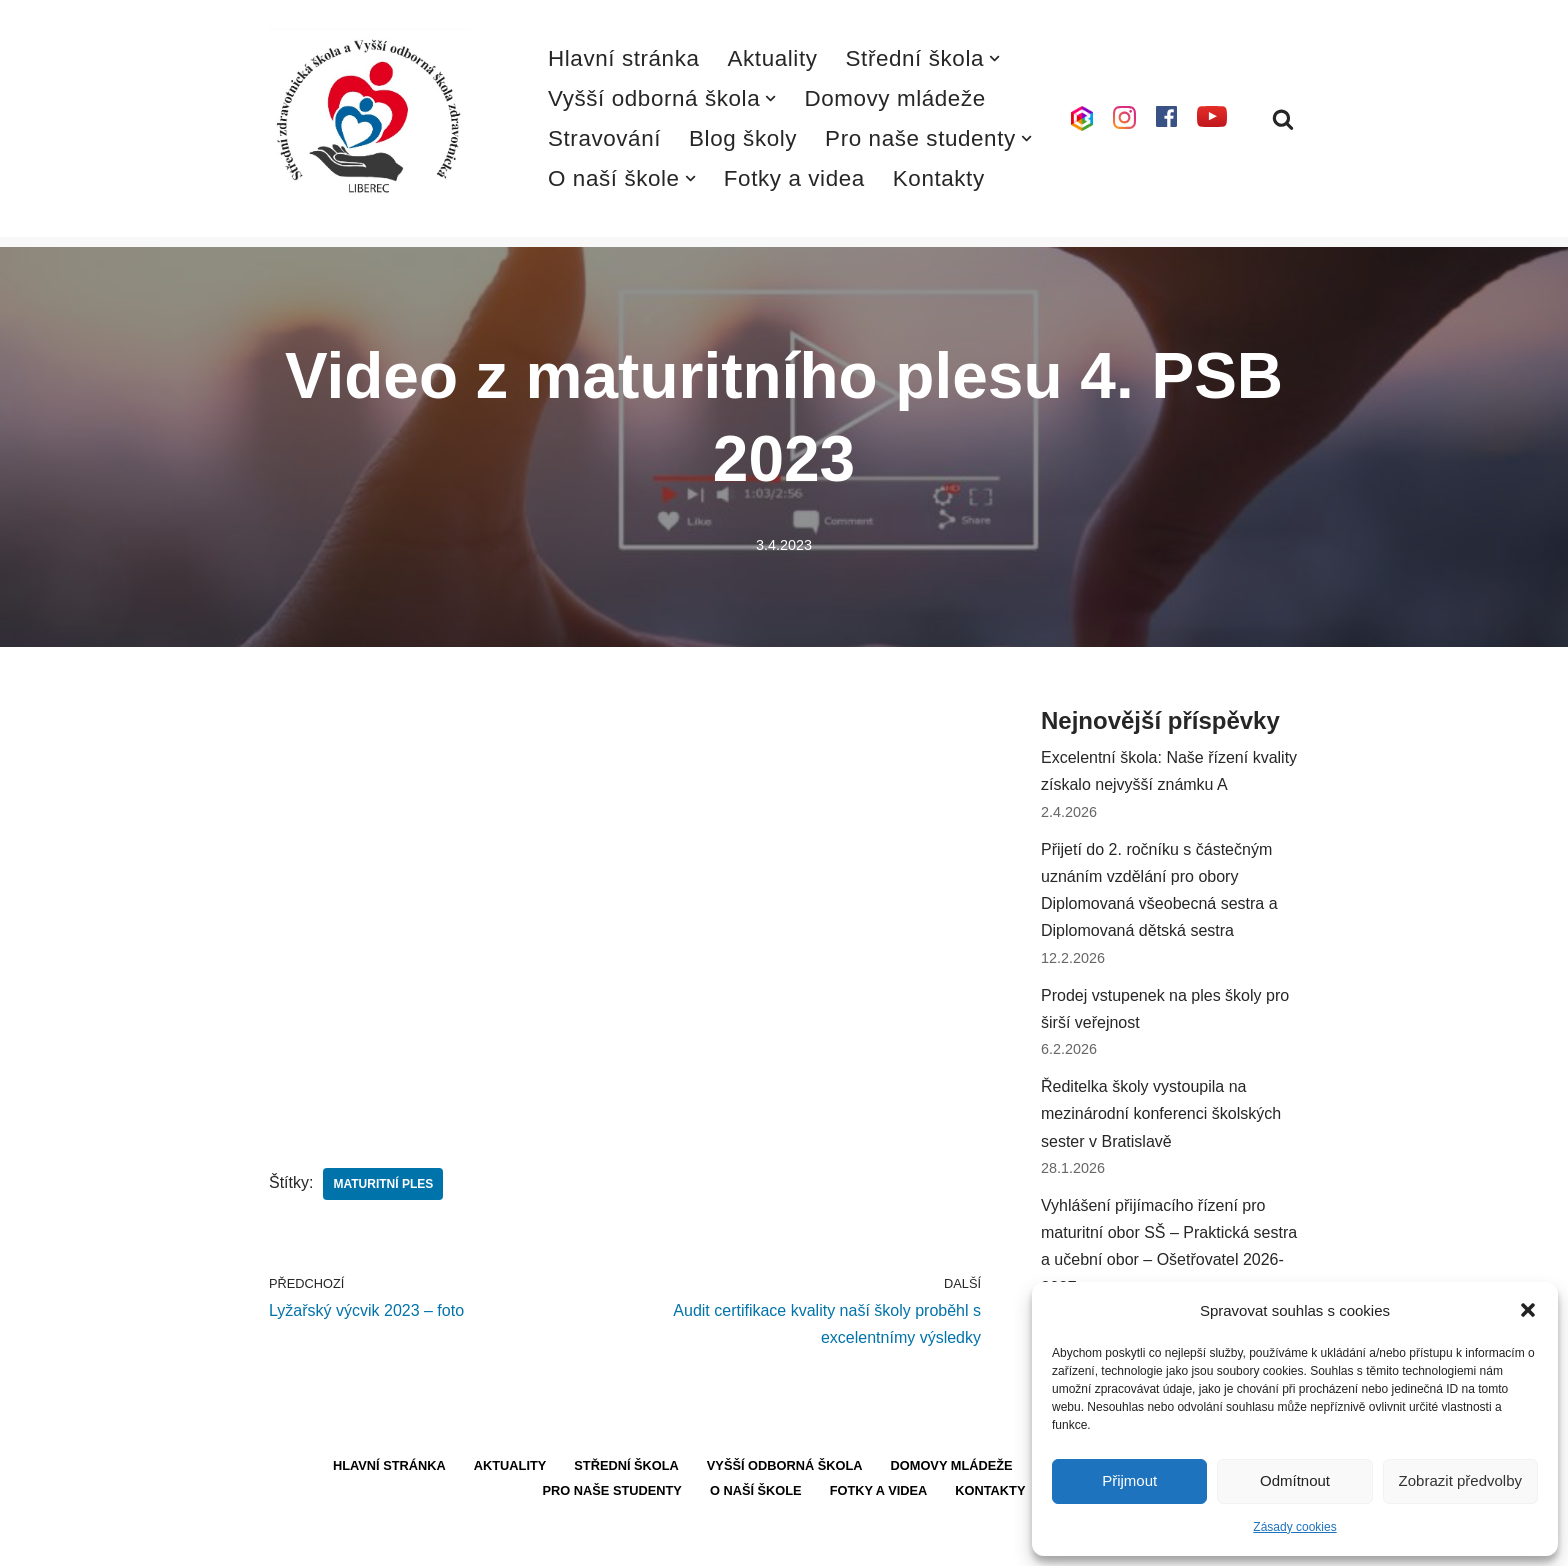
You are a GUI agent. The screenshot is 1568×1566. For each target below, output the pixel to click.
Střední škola (626, 1465)
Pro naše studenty (612, 1490)
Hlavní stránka (624, 58)
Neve (287, 1540)
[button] (1528, 1310)
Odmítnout (1295, 1480)
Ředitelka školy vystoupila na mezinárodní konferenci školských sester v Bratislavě (1161, 1113)
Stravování (604, 138)
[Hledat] (1283, 119)
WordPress (417, 1540)
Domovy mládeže (894, 98)
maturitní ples (383, 1184)
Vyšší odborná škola (785, 1465)
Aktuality (773, 58)
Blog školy (743, 138)
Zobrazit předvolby (1460, 1480)
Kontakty (939, 178)
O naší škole (756, 1490)
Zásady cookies (1294, 1527)
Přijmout (1129, 1480)
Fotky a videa (794, 178)
